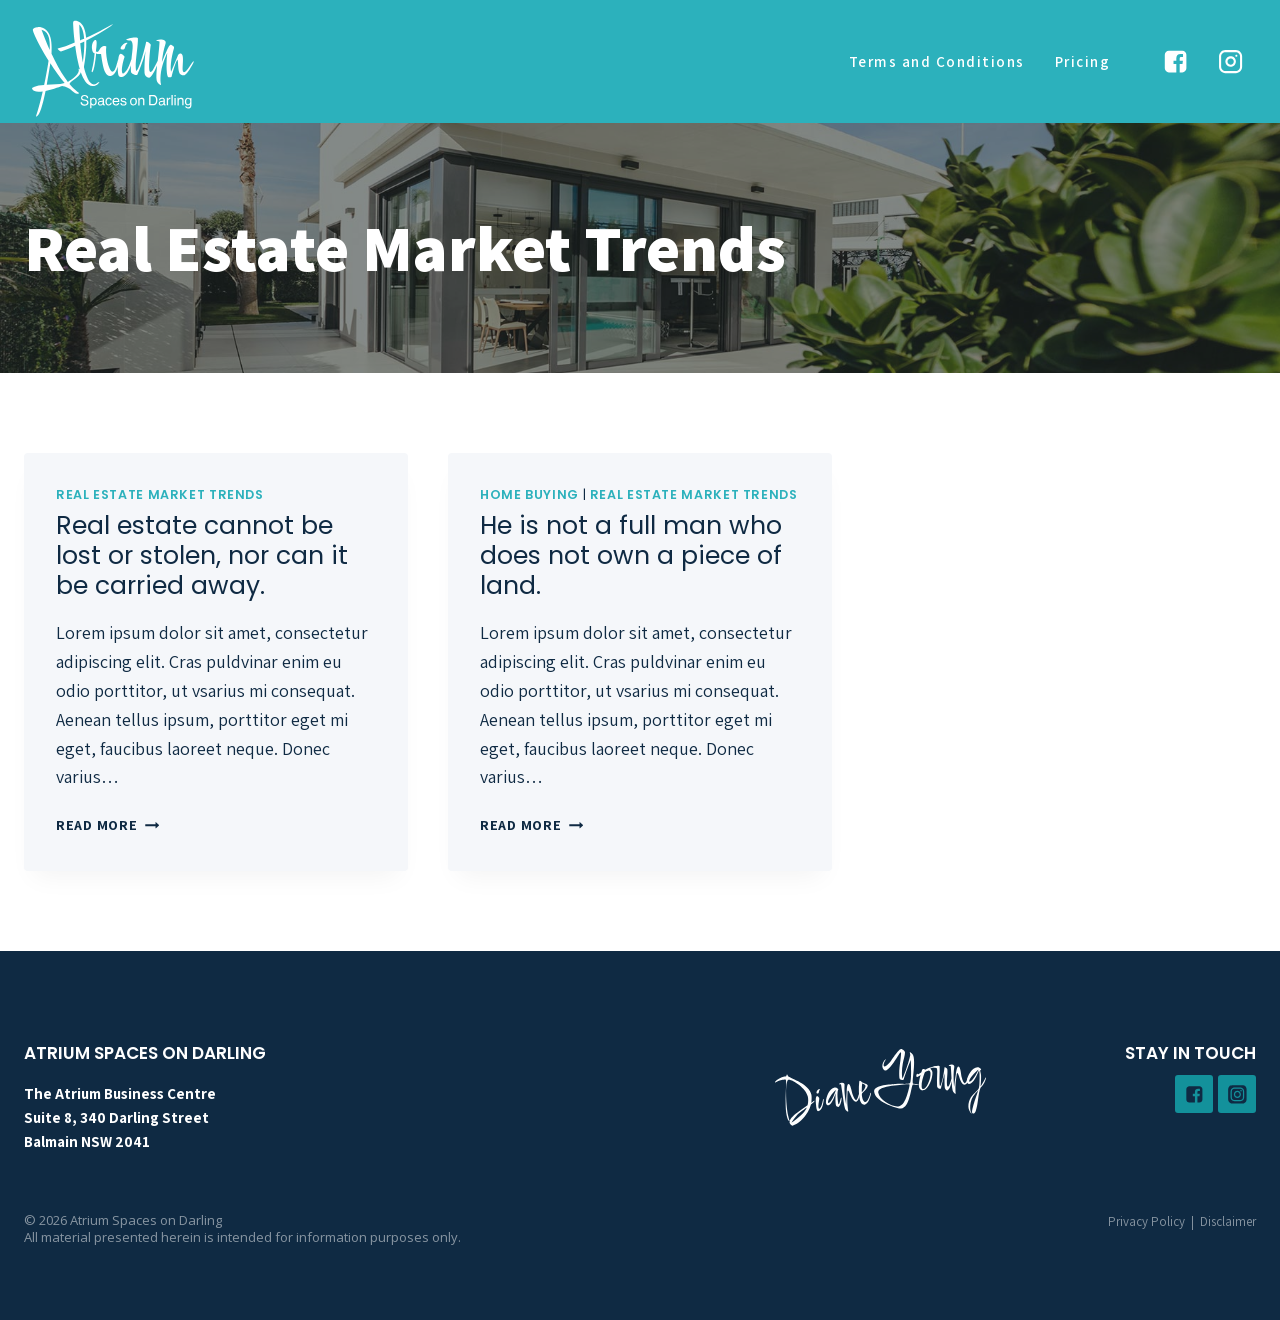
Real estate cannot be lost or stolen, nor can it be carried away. (202, 555)
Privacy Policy (1146, 1221)
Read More (107, 824)
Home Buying (529, 494)
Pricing (1083, 61)
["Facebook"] (1175, 62)
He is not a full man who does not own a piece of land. (631, 555)
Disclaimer (1228, 1221)
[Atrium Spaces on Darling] (112, 67)
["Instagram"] (1231, 62)
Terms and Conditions (937, 61)
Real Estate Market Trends (160, 494)
